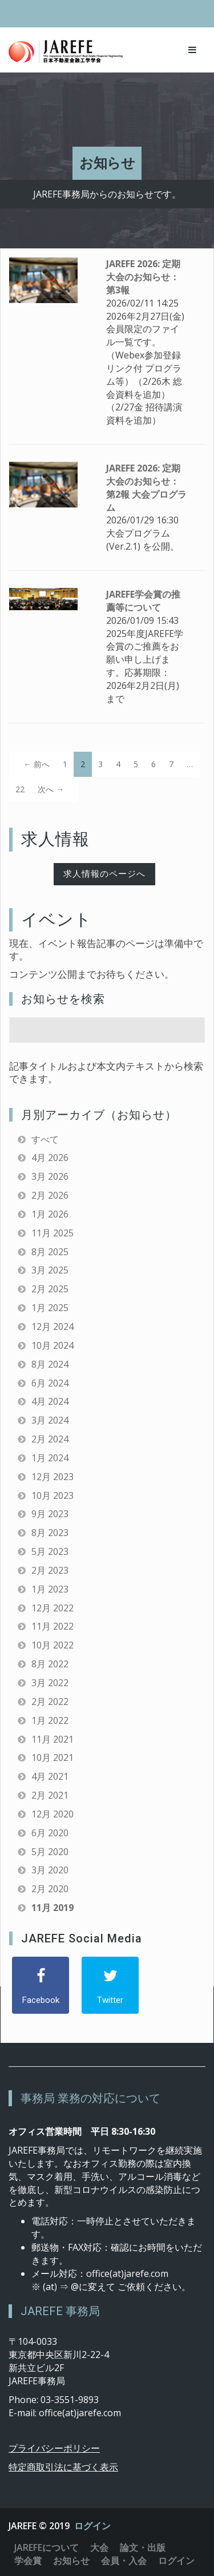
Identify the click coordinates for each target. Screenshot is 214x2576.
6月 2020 (49, 1833)
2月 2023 (49, 1570)
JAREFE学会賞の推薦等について (143, 601)
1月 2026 (49, 1214)
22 (20, 789)
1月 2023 (49, 1589)
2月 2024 (49, 1439)
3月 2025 (49, 1270)
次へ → (51, 789)
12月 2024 (52, 1326)
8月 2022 (49, 1664)
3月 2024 (49, 1420)
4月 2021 (49, 1776)
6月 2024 (49, 1383)
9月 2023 (49, 1513)
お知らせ (71, 2560)
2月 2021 (49, 1795)
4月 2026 (49, 1157)
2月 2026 (49, 1195)
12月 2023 (52, 1476)
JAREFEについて (46, 2547)
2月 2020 (49, 1888)
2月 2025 (49, 1289)
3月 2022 (49, 1682)
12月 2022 (52, 1608)
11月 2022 (52, 1626)
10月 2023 (52, 1495)
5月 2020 (49, 1851)
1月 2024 (49, 1458)
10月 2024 (52, 1345)
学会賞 (28, 2560)
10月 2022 (52, 1645)
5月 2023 (49, 1551)
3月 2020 (49, 1870)
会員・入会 (124, 2560)
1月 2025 (49, 1307)
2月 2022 (49, 1701)
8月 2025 (49, 1251)
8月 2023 (49, 1532)
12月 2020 (52, 1814)
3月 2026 (49, 1176)
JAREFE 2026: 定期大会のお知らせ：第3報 (143, 276)
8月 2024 (49, 1364)
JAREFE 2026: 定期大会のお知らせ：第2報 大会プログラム (146, 488)
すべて (45, 1139)
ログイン (92, 2525)
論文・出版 (142, 2547)
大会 (99, 2547)
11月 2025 (52, 1233)
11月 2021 (52, 1739)
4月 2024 (49, 1401)
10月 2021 (52, 1757)
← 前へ (36, 764)
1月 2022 (49, 1720)
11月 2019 (52, 1907)
